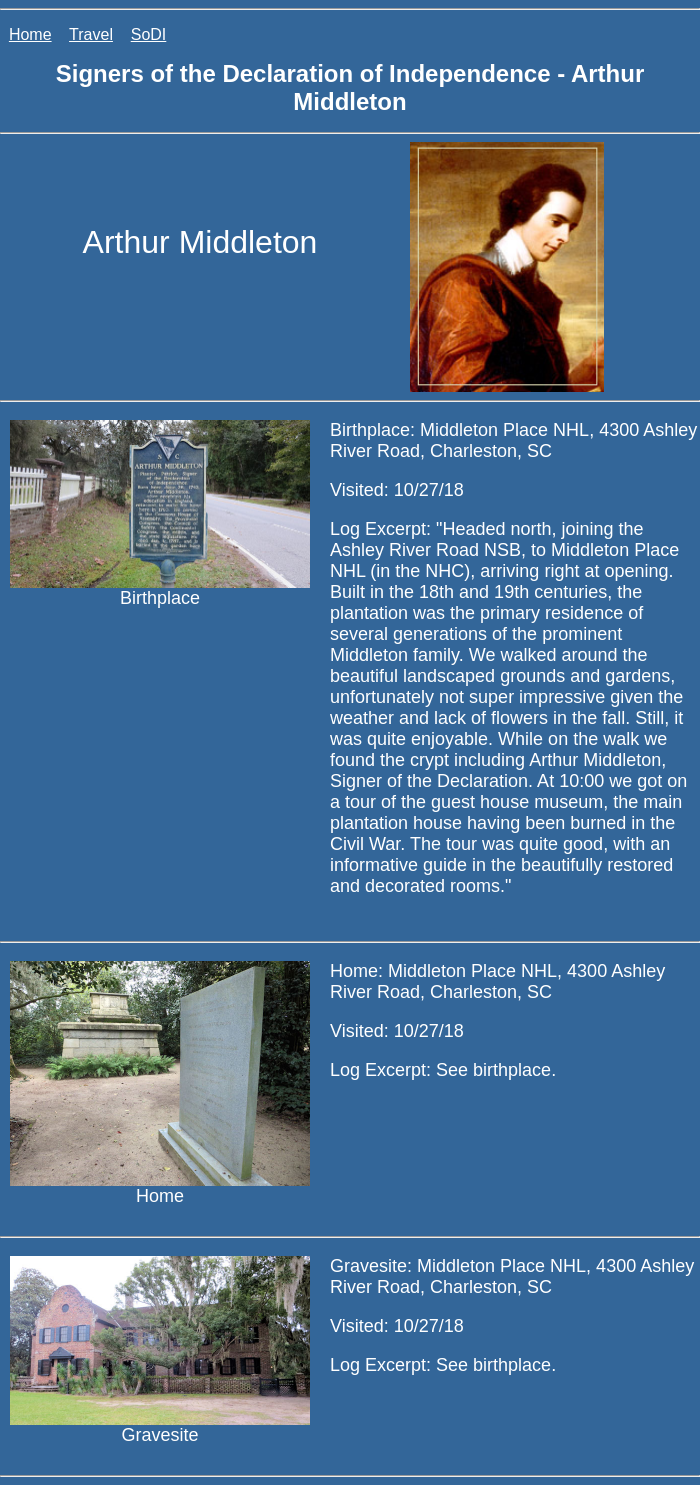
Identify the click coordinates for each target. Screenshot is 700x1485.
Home (30, 34)
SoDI (149, 34)
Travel (91, 34)
